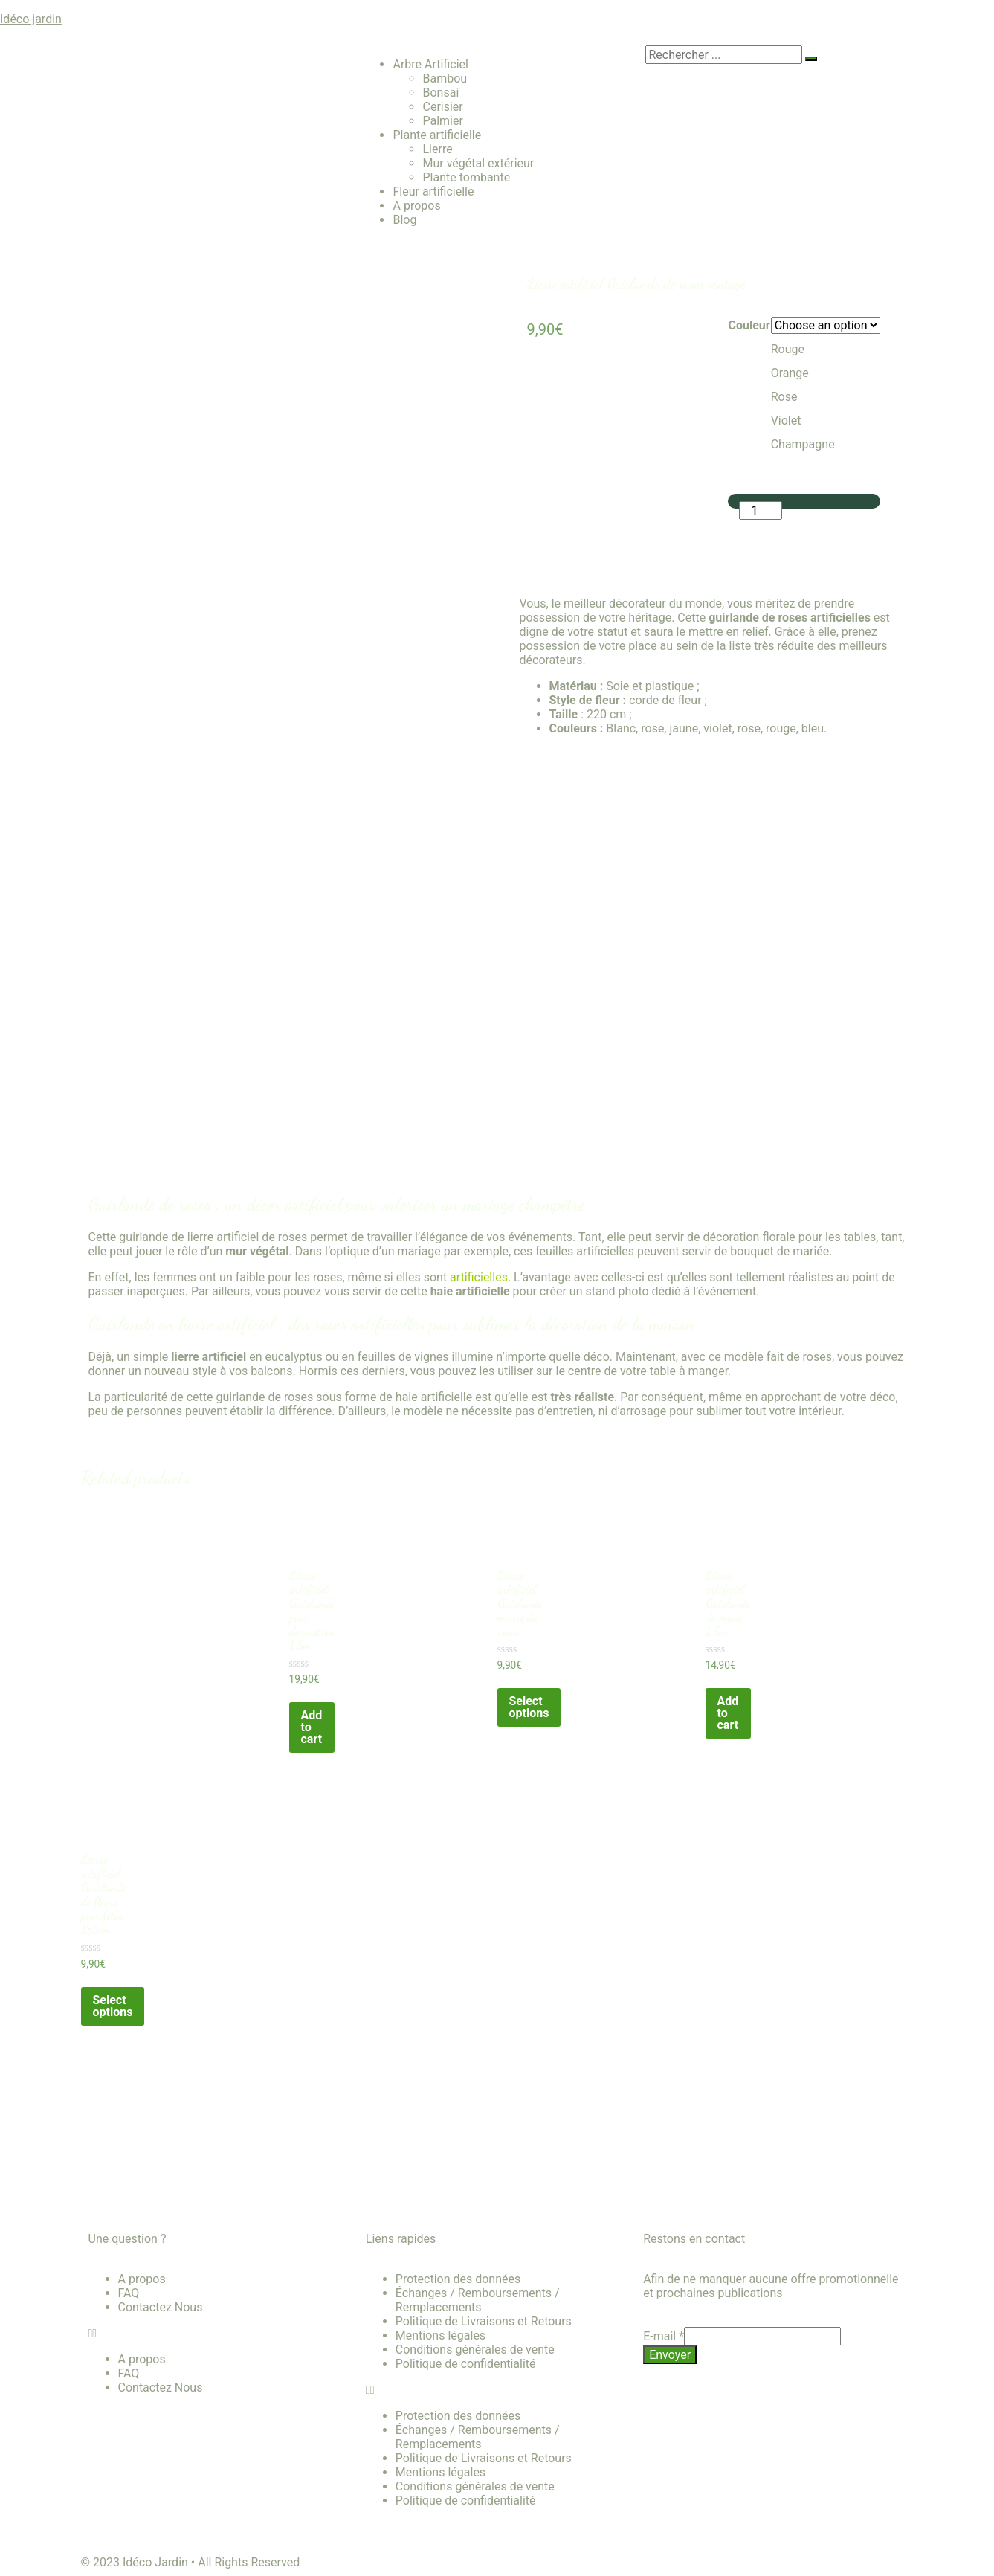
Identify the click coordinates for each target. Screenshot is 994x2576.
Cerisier (442, 107)
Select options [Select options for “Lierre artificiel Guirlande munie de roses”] (529, 1707)
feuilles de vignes (403, 1357)
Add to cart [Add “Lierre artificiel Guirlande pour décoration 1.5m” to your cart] (312, 1727)
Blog (404, 220)
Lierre (437, 149)
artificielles (479, 1277)
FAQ (129, 2293)
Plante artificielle (437, 135)
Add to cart (788, 533)
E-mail (663, 2336)
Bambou (444, 78)
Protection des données (458, 2279)
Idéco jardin (31, 19)
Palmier (442, 121)
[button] (219, 2333)
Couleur (749, 325)
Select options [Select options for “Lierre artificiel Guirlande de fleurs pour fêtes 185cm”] (113, 2006)
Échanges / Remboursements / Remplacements (478, 2300)
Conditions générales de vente (475, 2349)
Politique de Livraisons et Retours (484, 2321)
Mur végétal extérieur (478, 163)
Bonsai (440, 93)
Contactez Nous (160, 2307)
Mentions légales (440, 2335)
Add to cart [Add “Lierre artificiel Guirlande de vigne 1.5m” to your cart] (728, 1713)
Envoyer (670, 2355)
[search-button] (811, 59)
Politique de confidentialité (466, 2364)
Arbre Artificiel (430, 64)
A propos (416, 206)
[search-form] (723, 54)
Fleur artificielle (433, 191)
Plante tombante (466, 177)
